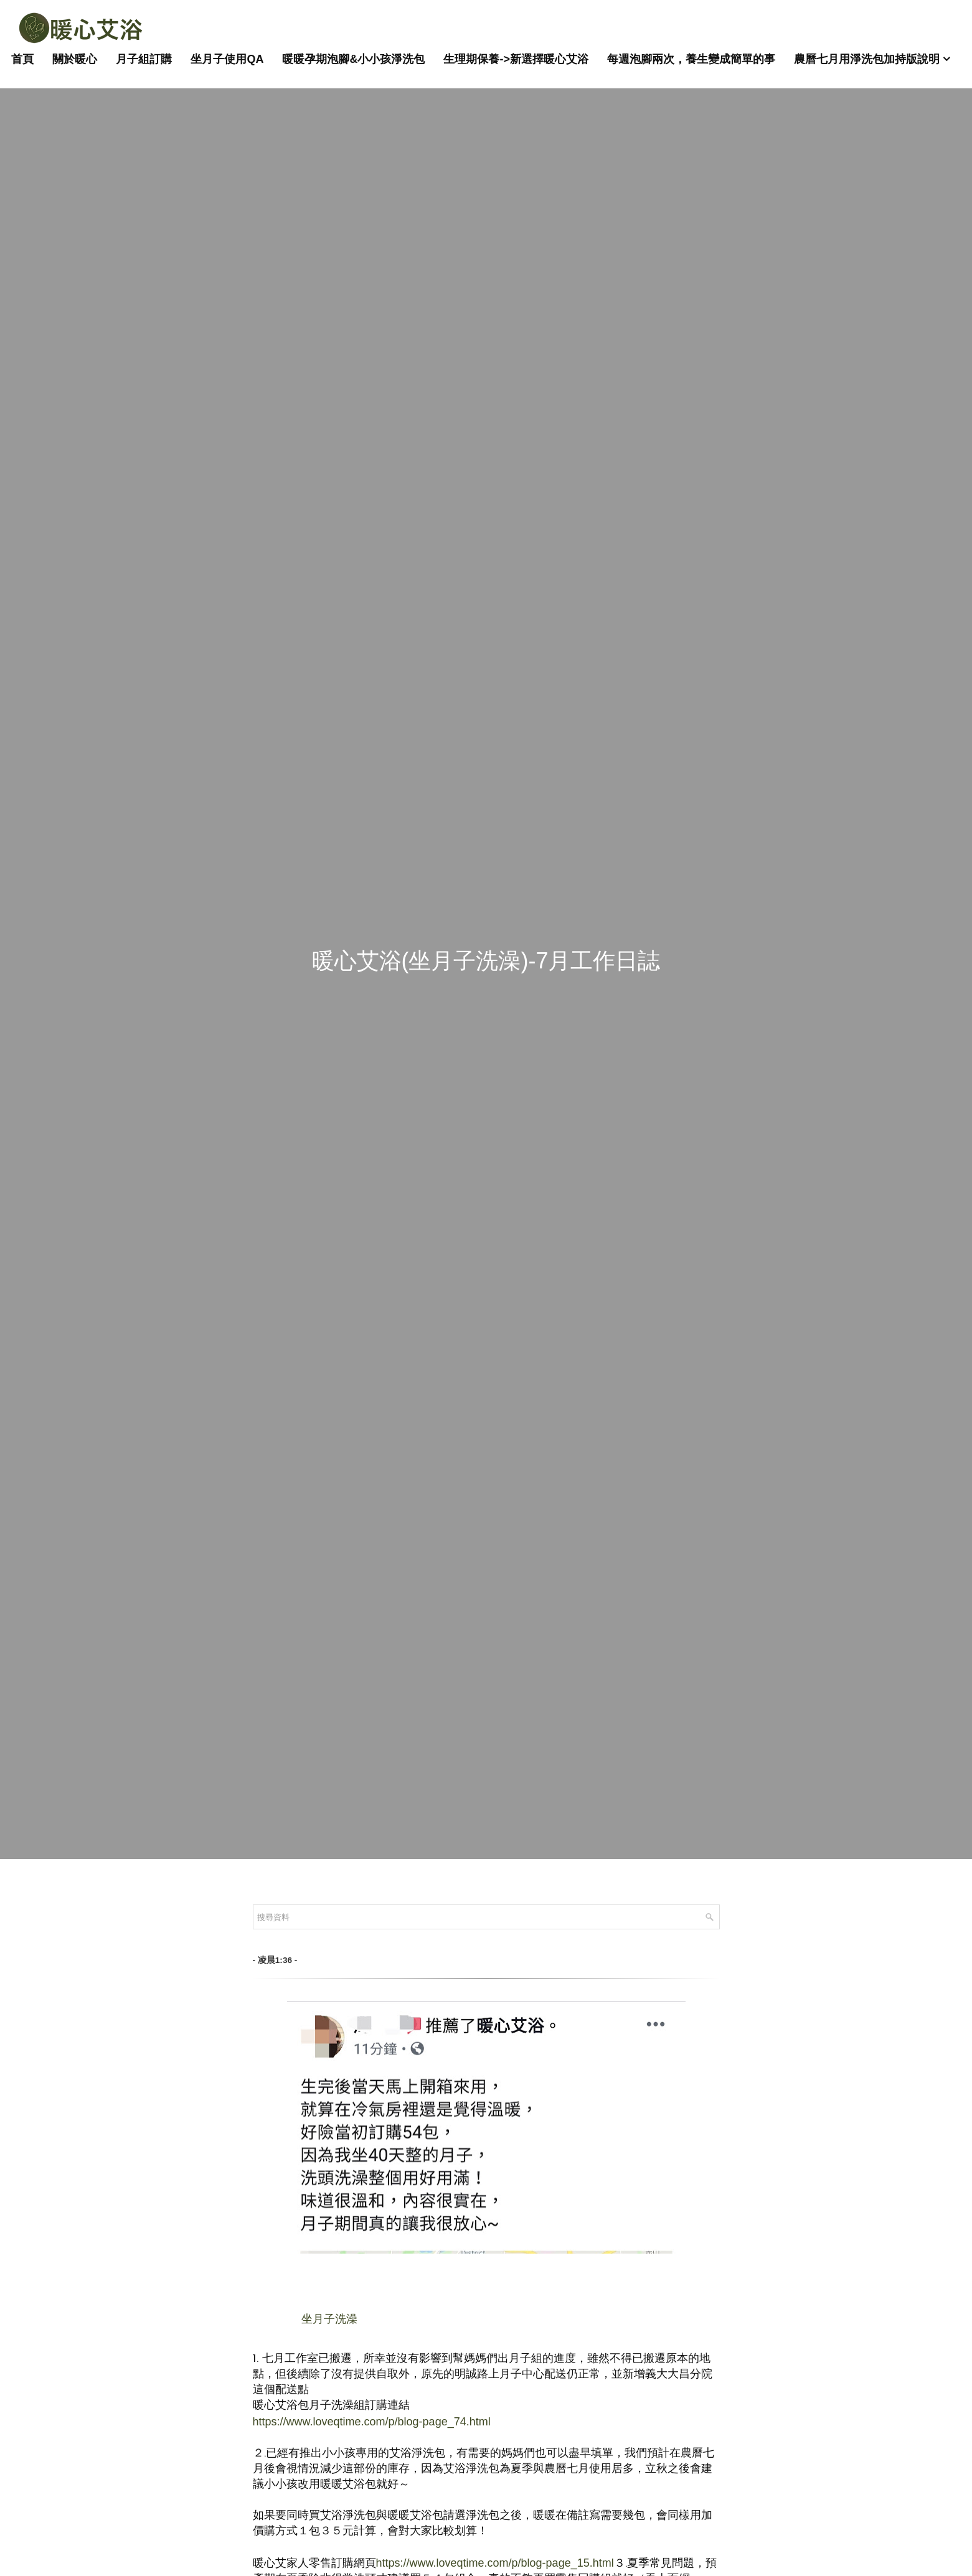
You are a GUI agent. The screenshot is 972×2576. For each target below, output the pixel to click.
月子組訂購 (144, 59)
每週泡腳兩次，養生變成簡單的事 (691, 59)
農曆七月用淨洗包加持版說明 (867, 59)
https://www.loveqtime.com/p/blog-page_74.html (372, 2421)
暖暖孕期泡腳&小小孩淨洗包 (353, 59)
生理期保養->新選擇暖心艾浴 (515, 59)
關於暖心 (74, 59)
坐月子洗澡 (329, 2319)
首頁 (22, 59)
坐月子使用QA (227, 59)
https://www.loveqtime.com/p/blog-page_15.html (495, 2563)
